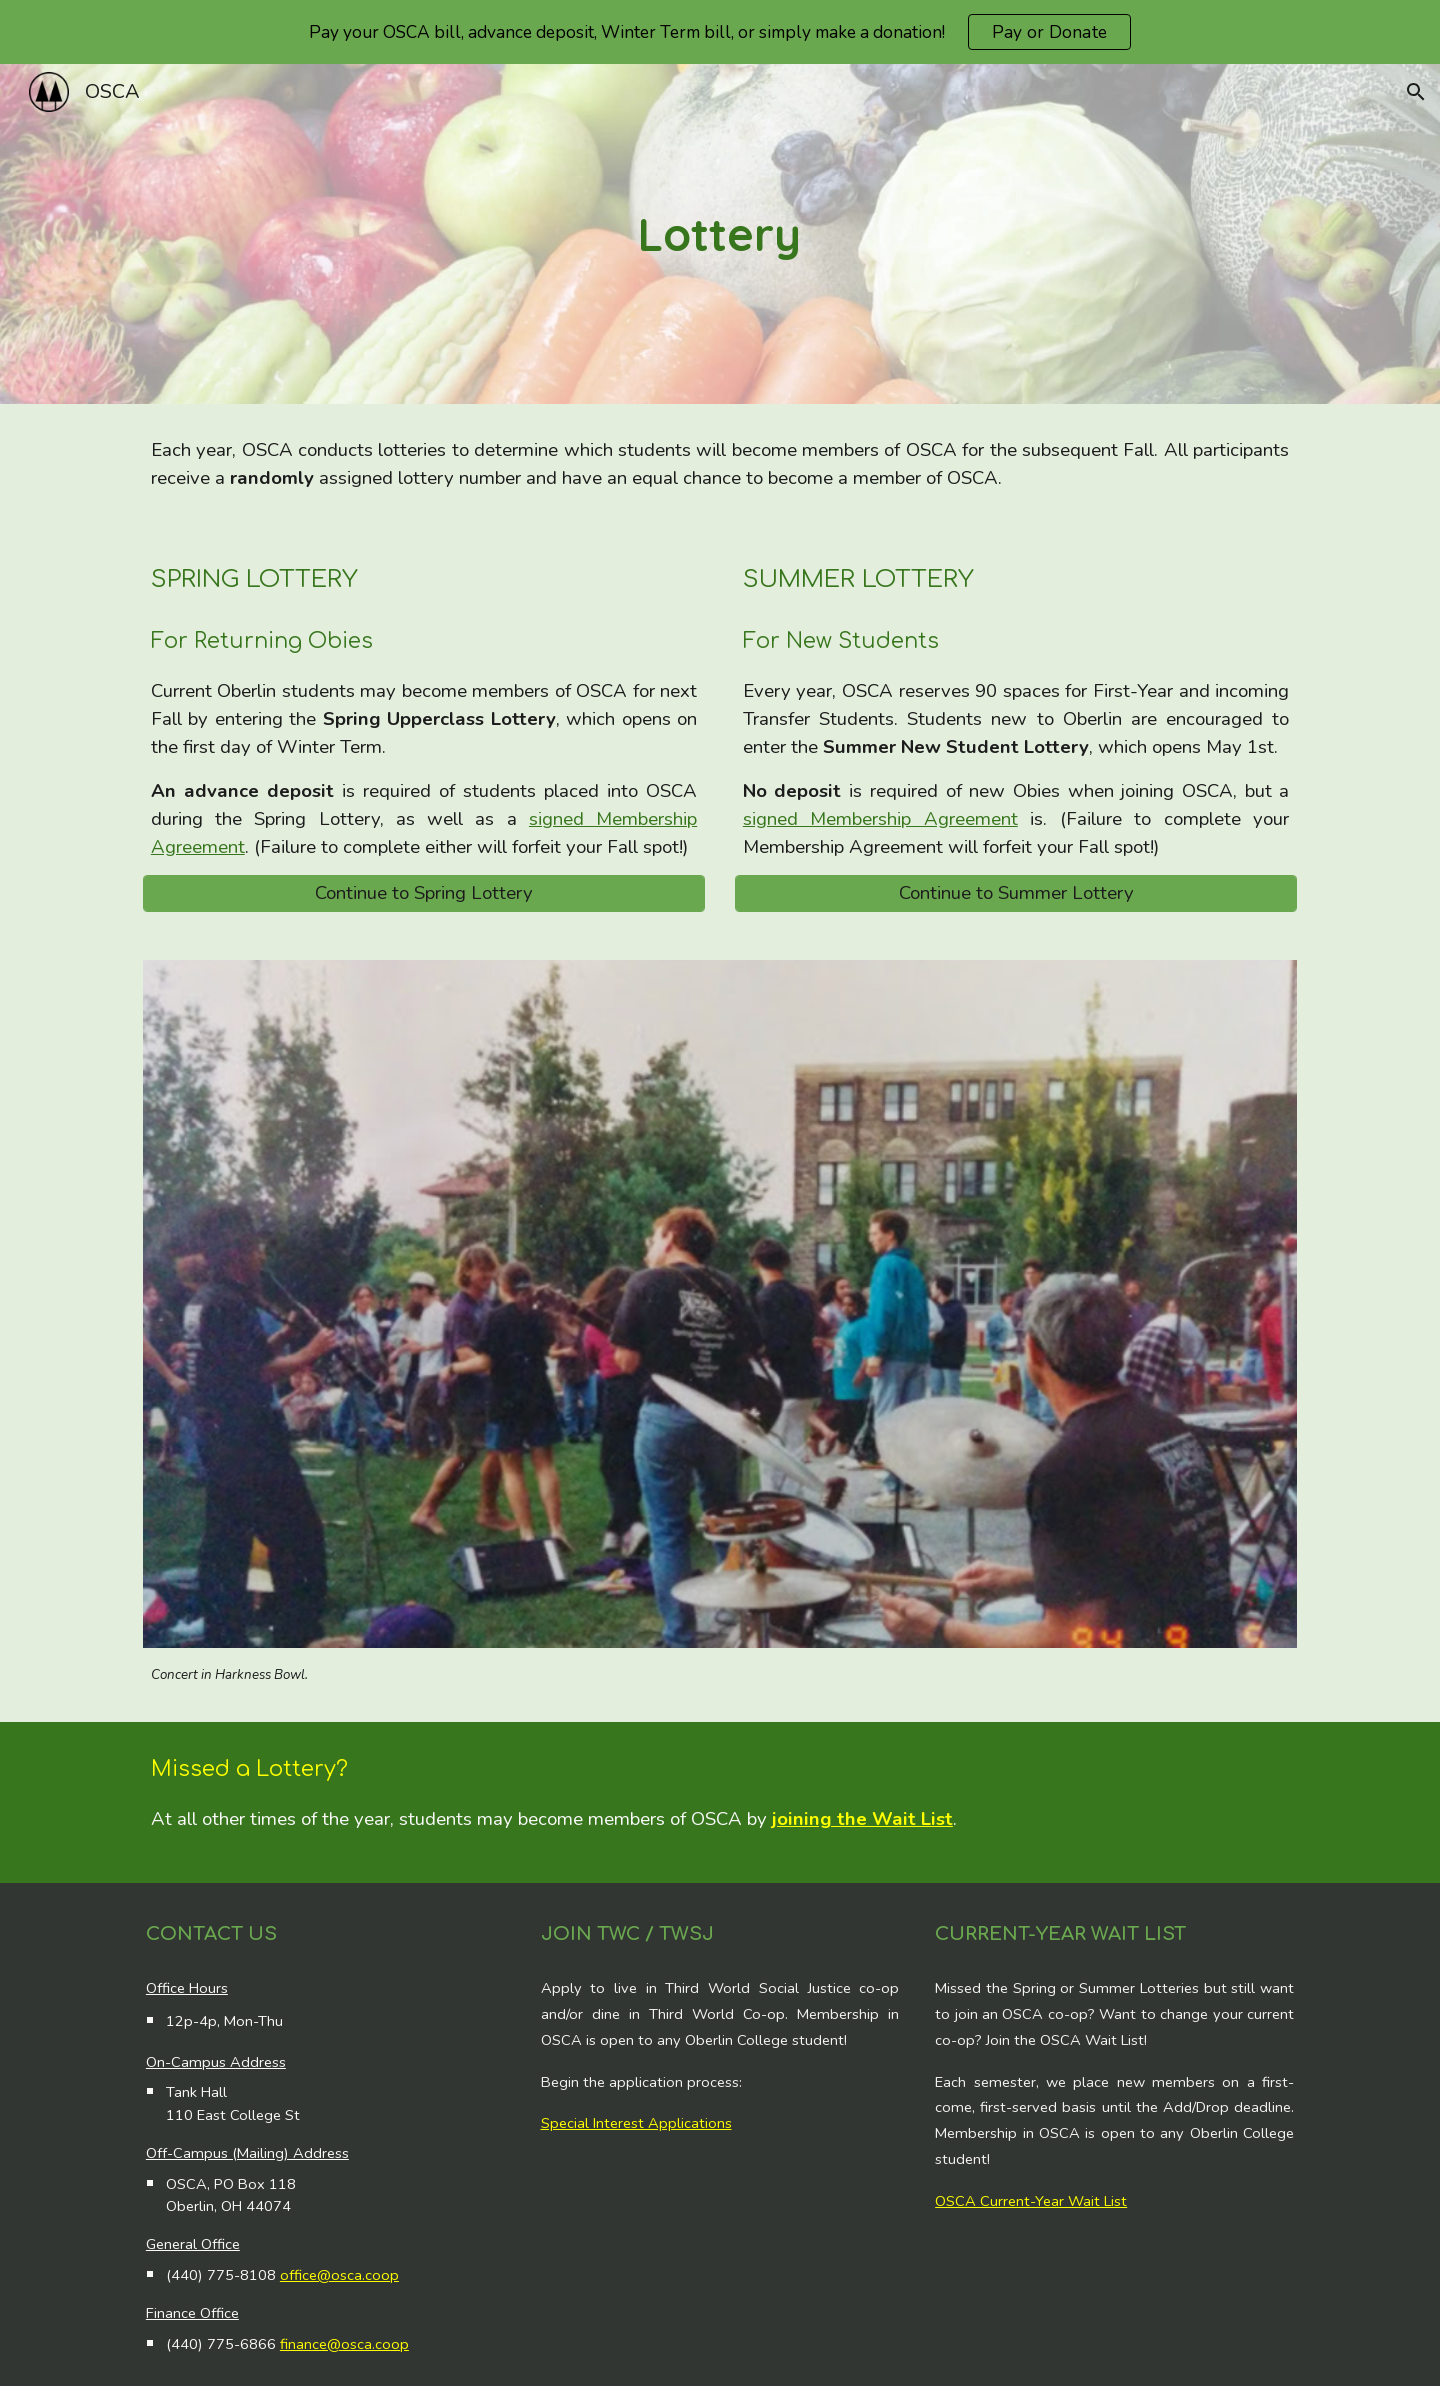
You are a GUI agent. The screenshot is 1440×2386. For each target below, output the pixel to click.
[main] (720, 234)
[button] (1416, 92)
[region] (720, 32)
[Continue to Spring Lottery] (424, 893)
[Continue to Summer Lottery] (1016, 893)
